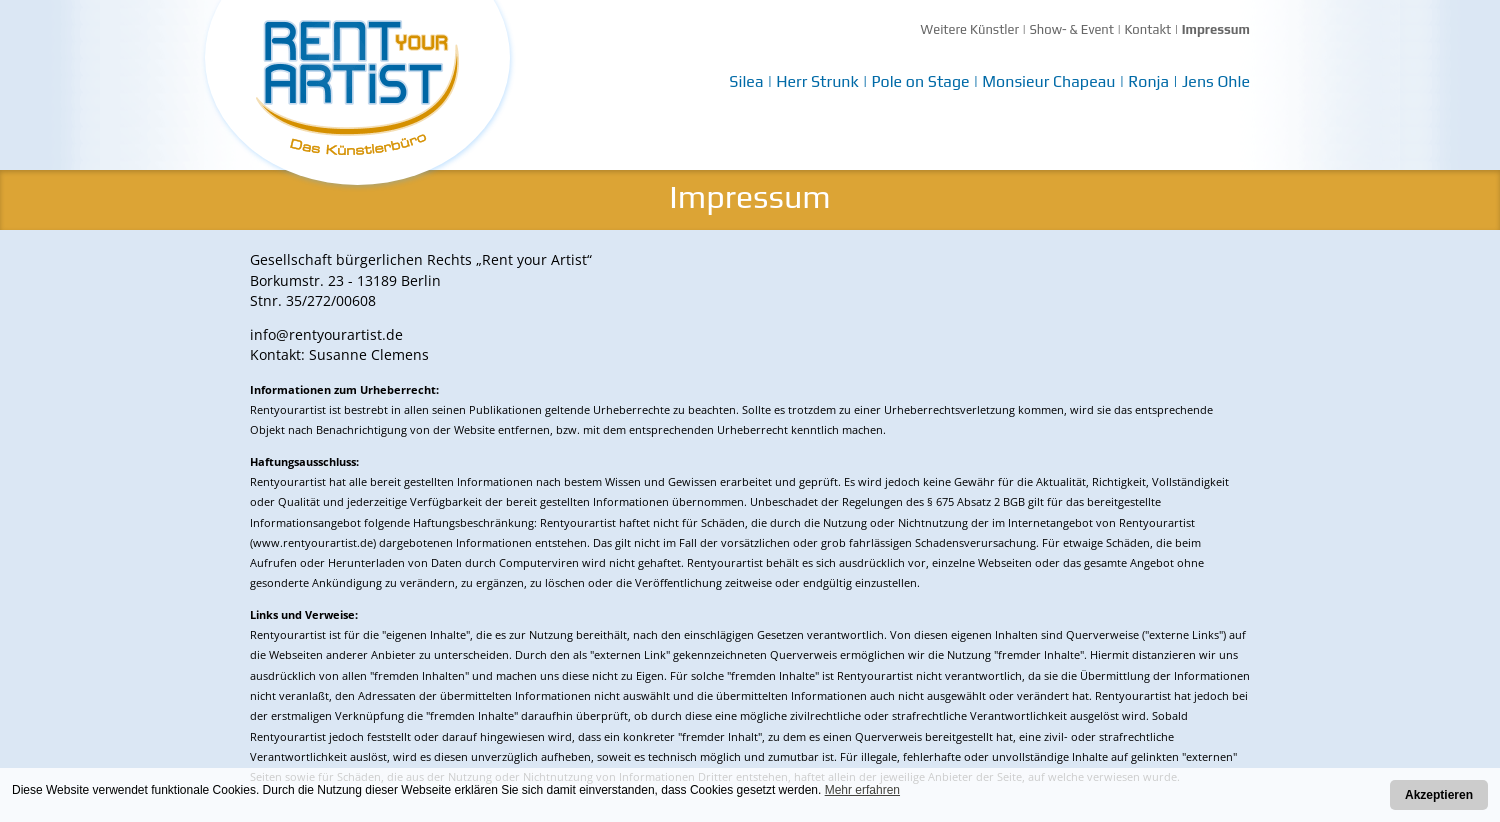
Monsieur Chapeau (1048, 81)
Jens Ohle (1216, 81)
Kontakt (1147, 29)
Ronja (1148, 81)
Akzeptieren (1439, 795)
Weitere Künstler (970, 29)
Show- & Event (1071, 29)
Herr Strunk (817, 81)
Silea (746, 81)
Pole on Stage (920, 81)
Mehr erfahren (862, 790)
